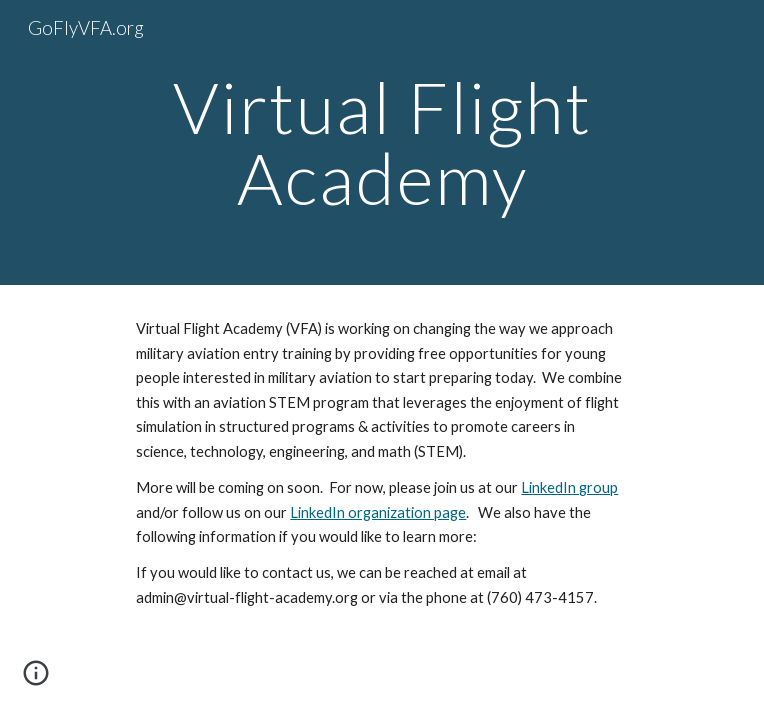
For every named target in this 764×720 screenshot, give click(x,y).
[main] (381, 142)
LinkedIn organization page (378, 512)
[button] (36, 680)
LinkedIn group (569, 487)
